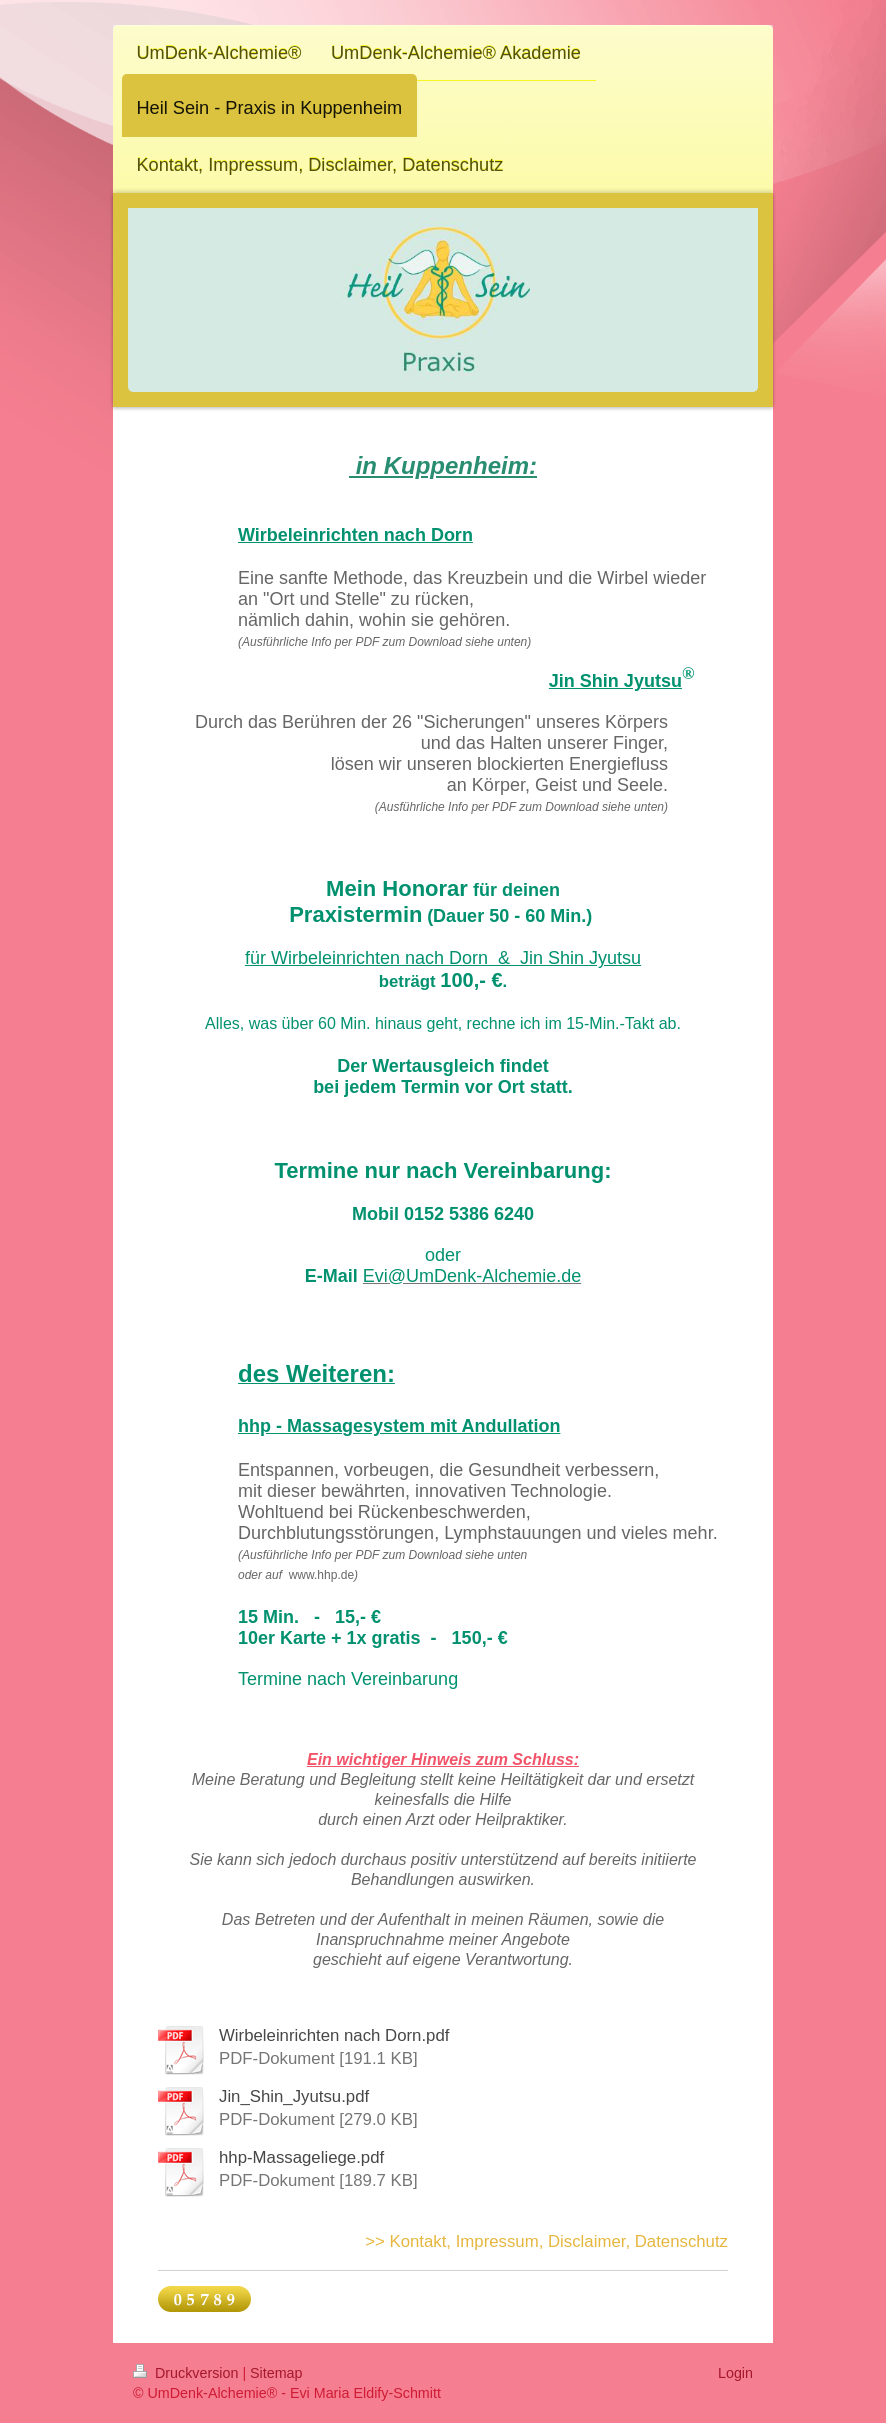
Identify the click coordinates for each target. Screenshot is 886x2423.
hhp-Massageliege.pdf (301, 2157)
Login (735, 2373)
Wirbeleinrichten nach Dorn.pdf (334, 2035)
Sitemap (276, 2373)
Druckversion (187, 2373)
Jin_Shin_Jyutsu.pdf (294, 2096)
